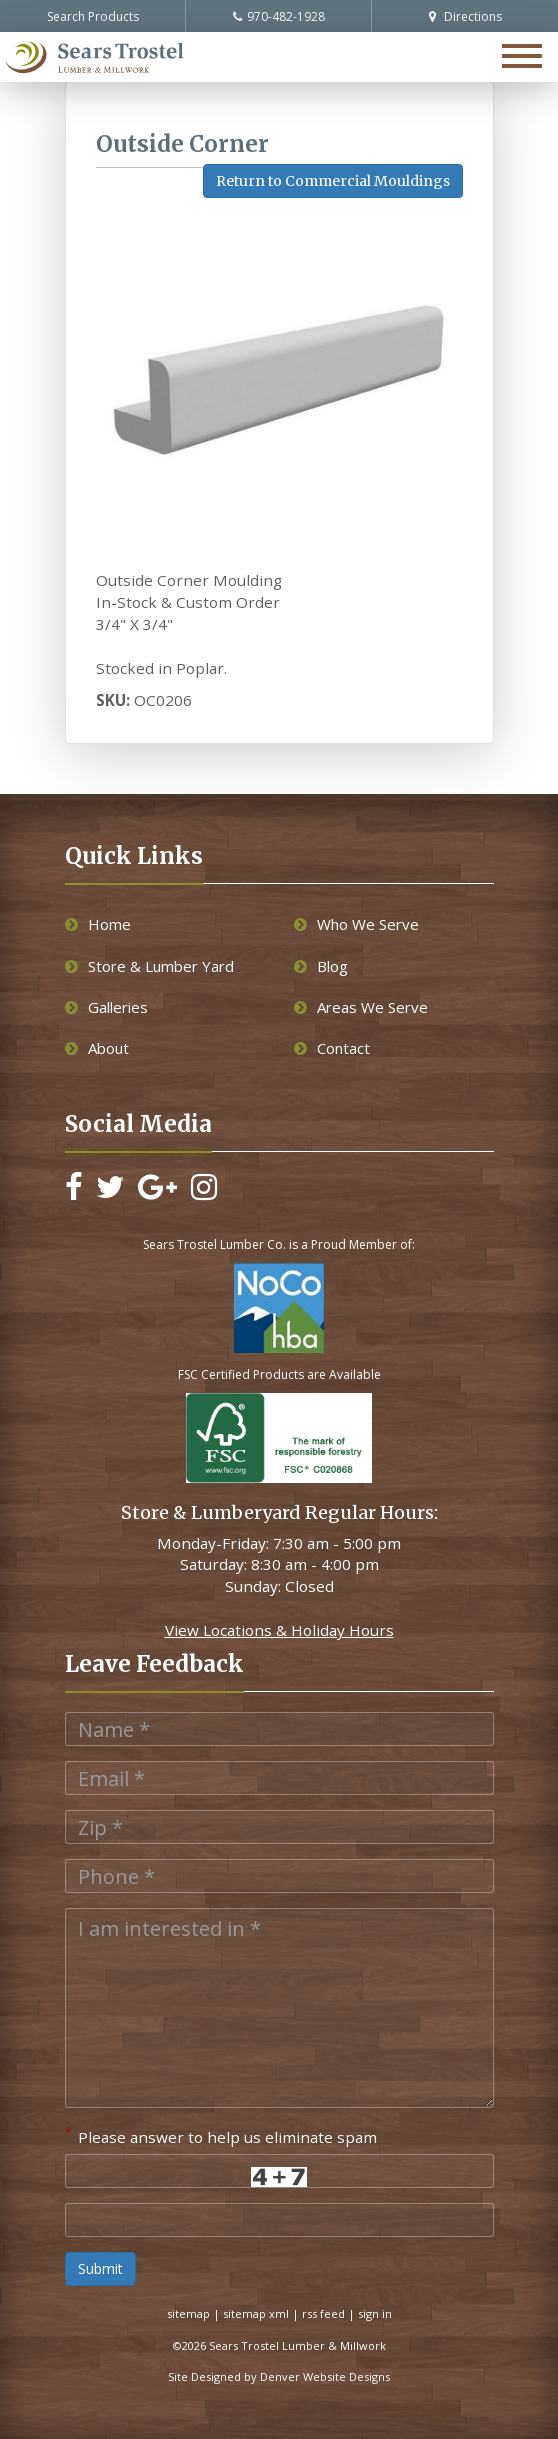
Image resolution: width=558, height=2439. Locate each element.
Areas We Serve (361, 1007)
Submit (100, 2268)
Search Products (93, 16)
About (97, 1048)
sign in (375, 2313)
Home (98, 924)
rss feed (323, 2313)
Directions (465, 16)
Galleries (106, 1007)
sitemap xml (256, 2313)
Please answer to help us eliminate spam (221, 2135)
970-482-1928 (279, 16)
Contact (332, 1048)
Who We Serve (356, 924)
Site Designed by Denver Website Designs (279, 2376)
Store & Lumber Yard (149, 966)
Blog (321, 966)
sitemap (188, 2313)
